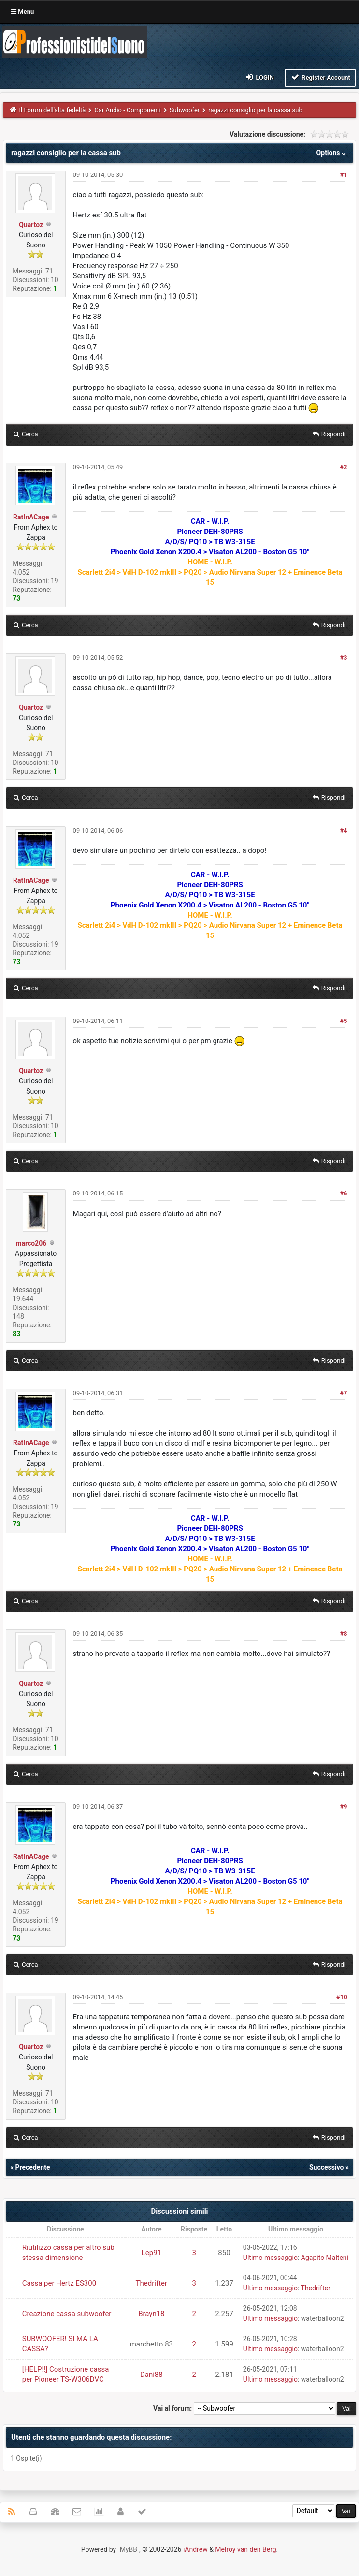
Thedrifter (152, 2283)
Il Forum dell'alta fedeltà (52, 110)
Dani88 (151, 2374)
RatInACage (31, 517)
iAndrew (195, 2549)
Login (259, 77)
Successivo (326, 2167)
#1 (343, 174)
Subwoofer (185, 110)
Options (332, 153)
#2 (343, 467)
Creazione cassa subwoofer (67, 2313)
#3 (343, 657)
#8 (343, 1633)
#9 (343, 1806)
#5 (343, 1020)
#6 (343, 1193)
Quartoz (31, 225)
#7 (343, 1392)
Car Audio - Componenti (127, 110)
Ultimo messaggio (270, 2257)
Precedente (32, 2167)
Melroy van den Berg (245, 2549)
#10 (341, 1996)
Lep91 (151, 2252)
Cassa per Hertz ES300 (59, 2283)
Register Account (320, 77)
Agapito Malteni (324, 2257)
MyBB (128, 2549)
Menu (22, 11)
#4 (343, 830)
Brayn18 (151, 2313)
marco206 (30, 1243)
